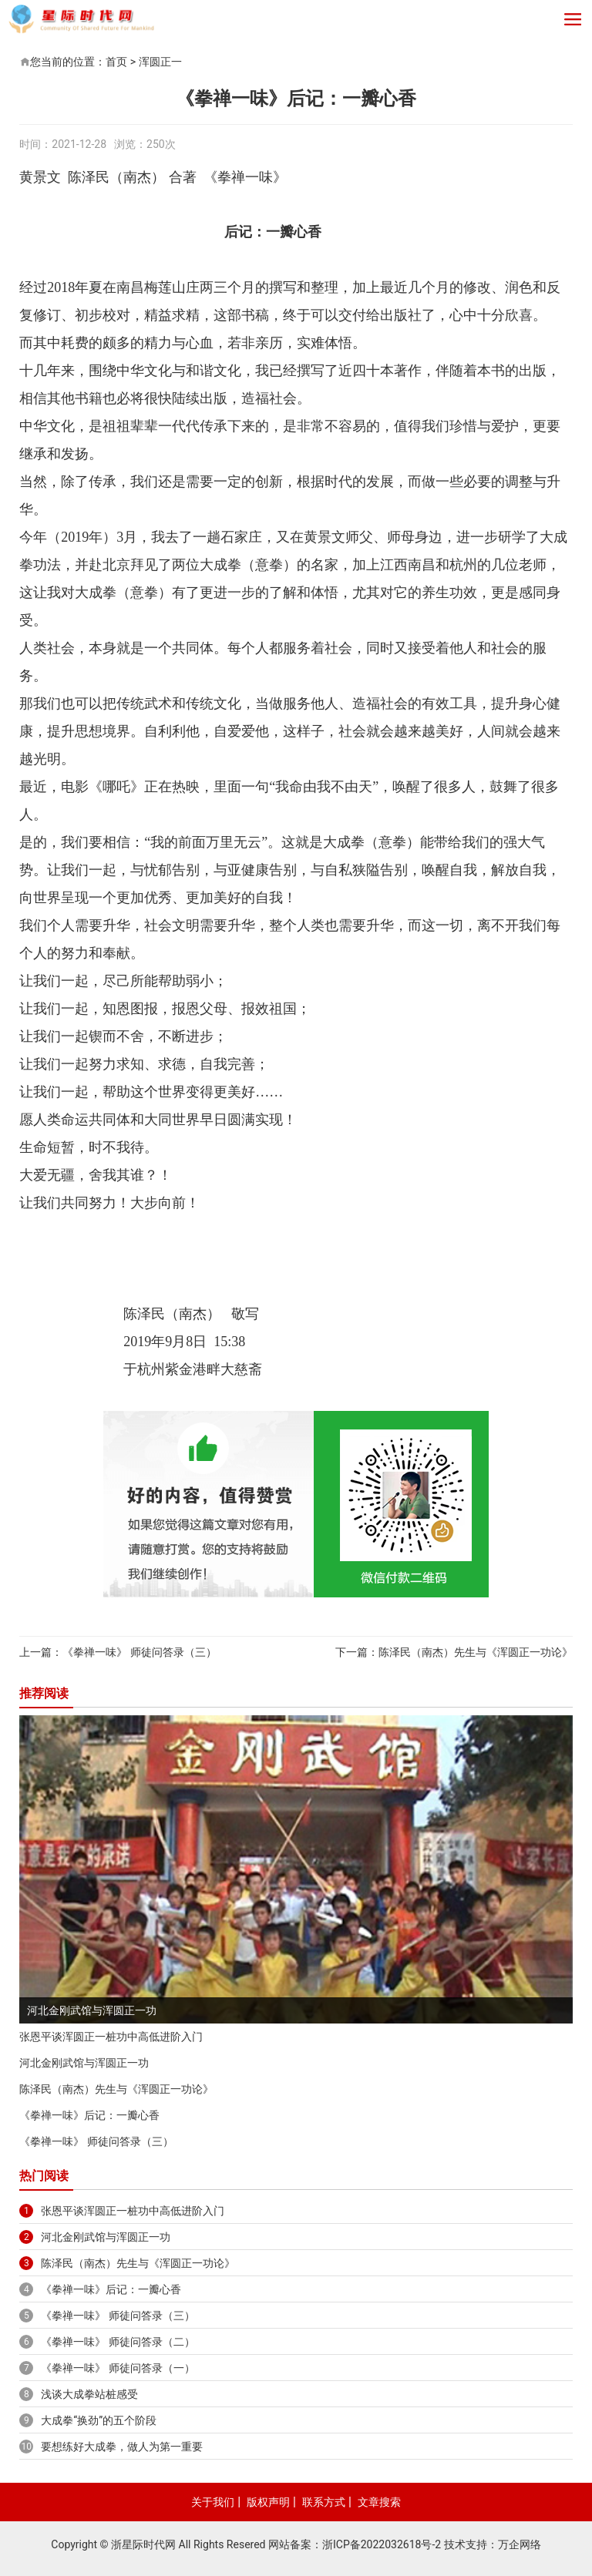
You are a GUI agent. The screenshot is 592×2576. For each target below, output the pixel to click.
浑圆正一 (160, 61)
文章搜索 (379, 2502)
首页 (116, 61)
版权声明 (268, 2502)
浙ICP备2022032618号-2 (381, 2544)
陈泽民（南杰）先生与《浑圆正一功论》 (475, 1652)
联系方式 (323, 2502)
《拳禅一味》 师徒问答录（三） (139, 1652)
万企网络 (519, 2544)
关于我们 (212, 2502)
